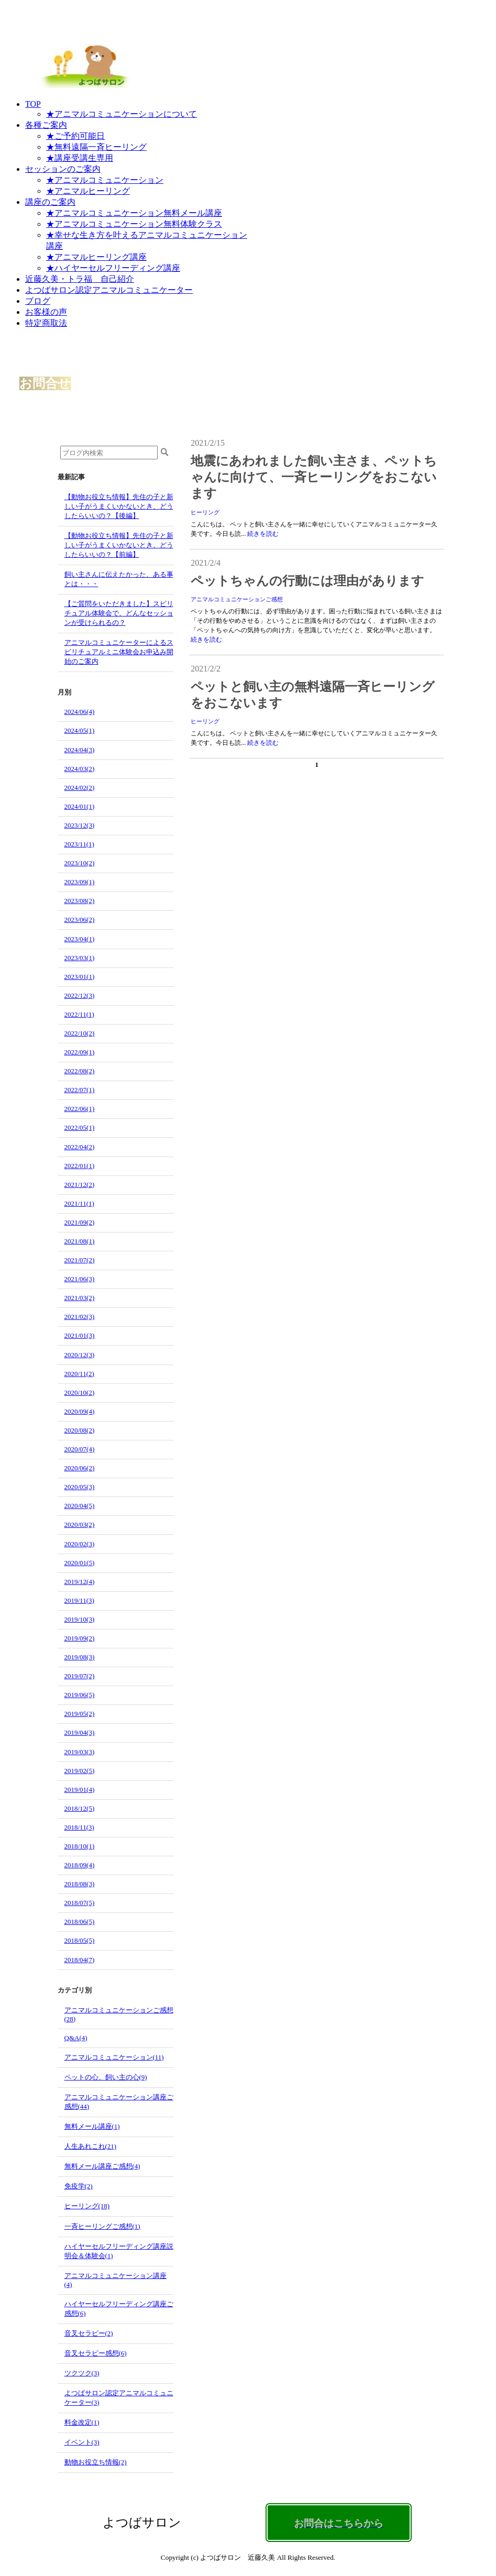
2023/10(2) (79, 863)
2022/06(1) (79, 1109)
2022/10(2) (79, 1033)
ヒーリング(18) (87, 2206)
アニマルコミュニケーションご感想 (237, 599)
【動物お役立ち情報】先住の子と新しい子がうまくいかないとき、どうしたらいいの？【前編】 (118, 545)
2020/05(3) (79, 1487)
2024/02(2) (79, 787)
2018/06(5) (79, 1921)
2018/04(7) (79, 1960)
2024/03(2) (79, 769)
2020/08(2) (79, 1430)
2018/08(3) (79, 1884)
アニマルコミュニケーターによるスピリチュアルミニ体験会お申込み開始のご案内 (118, 652)
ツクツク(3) (82, 2373)
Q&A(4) (75, 2038)
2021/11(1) (79, 1203)
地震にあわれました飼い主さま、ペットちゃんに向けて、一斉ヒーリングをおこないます (314, 477)
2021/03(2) (79, 1298)
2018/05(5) (79, 1940)
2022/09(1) (79, 1052)
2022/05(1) (79, 1127)
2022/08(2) (79, 1071)
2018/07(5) (79, 1903)
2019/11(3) (79, 1600)
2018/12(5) (79, 1808)
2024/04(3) (79, 750)
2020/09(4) (79, 1411)
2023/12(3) (79, 825)
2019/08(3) (79, 1657)
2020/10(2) (79, 1392)
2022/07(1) (79, 1090)
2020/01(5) (79, 1563)
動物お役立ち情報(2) (95, 2462)
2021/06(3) (79, 1279)
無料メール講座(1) (92, 2126)
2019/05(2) (79, 1714)
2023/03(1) (79, 958)
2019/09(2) (79, 1638)
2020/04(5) (79, 1506)
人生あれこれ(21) (90, 2146)
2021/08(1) (79, 1241)
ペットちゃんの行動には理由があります (307, 581)
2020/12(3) (79, 1355)
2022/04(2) (79, 1147)
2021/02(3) (79, 1316)
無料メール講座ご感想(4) (102, 2166)
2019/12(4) (79, 1582)
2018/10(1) (79, 1846)
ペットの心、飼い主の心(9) (105, 2077)
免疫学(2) (78, 2186)
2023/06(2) (79, 919)
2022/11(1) (79, 1014)
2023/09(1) (79, 882)
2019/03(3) (79, 1752)
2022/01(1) (79, 1166)
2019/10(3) (79, 1619)
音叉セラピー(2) (88, 2333)
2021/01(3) (79, 1335)
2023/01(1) (79, 977)
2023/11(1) (79, 844)
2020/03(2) (79, 1524)
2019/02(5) (79, 1771)
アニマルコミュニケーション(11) (114, 2057)
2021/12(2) (79, 1184)
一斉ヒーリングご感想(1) (102, 2226)
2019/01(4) (79, 1789)
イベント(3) (82, 2442)
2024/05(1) (79, 730)
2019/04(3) (79, 1732)
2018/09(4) (79, 1865)
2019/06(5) (79, 1695)
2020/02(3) (79, 1544)
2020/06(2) (79, 1468)
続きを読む (263, 533)
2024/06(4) (79, 711)
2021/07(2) (79, 1260)
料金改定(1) (82, 2422)
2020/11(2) (79, 1374)
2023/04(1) (79, 939)
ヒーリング (205, 512)
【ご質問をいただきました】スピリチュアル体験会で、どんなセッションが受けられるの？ (118, 613)
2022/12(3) (79, 995)
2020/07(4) (79, 1449)
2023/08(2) (79, 901)
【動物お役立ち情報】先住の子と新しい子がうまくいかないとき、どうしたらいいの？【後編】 (118, 506)
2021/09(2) (79, 1222)
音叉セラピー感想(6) (95, 2353)
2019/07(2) (79, 1676)
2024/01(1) (79, 806)
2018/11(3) (79, 1827)
